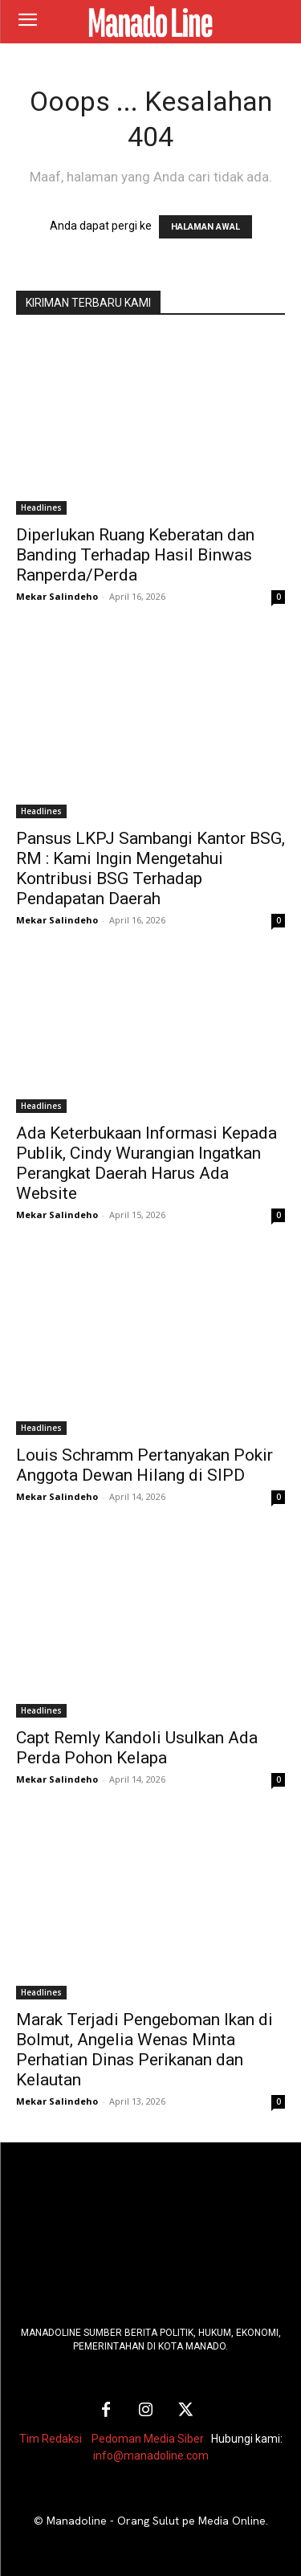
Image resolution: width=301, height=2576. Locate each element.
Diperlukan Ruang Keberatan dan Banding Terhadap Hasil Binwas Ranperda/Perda (135, 555)
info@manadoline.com (151, 2455)
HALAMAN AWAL (205, 227)
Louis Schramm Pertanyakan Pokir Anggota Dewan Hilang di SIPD (144, 1465)
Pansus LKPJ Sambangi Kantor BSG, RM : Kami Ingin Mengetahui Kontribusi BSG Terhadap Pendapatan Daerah (150, 868)
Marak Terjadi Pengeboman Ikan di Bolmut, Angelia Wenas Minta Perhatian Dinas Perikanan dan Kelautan (144, 2049)
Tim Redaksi (50, 2438)
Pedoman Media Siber (148, 2438)
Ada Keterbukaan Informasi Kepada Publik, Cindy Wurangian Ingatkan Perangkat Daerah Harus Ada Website (146, 1163)
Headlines (41, 507)
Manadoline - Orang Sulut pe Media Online (156, 2520)
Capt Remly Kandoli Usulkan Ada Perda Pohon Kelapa (137, 1747)
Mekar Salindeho (57, 596)
